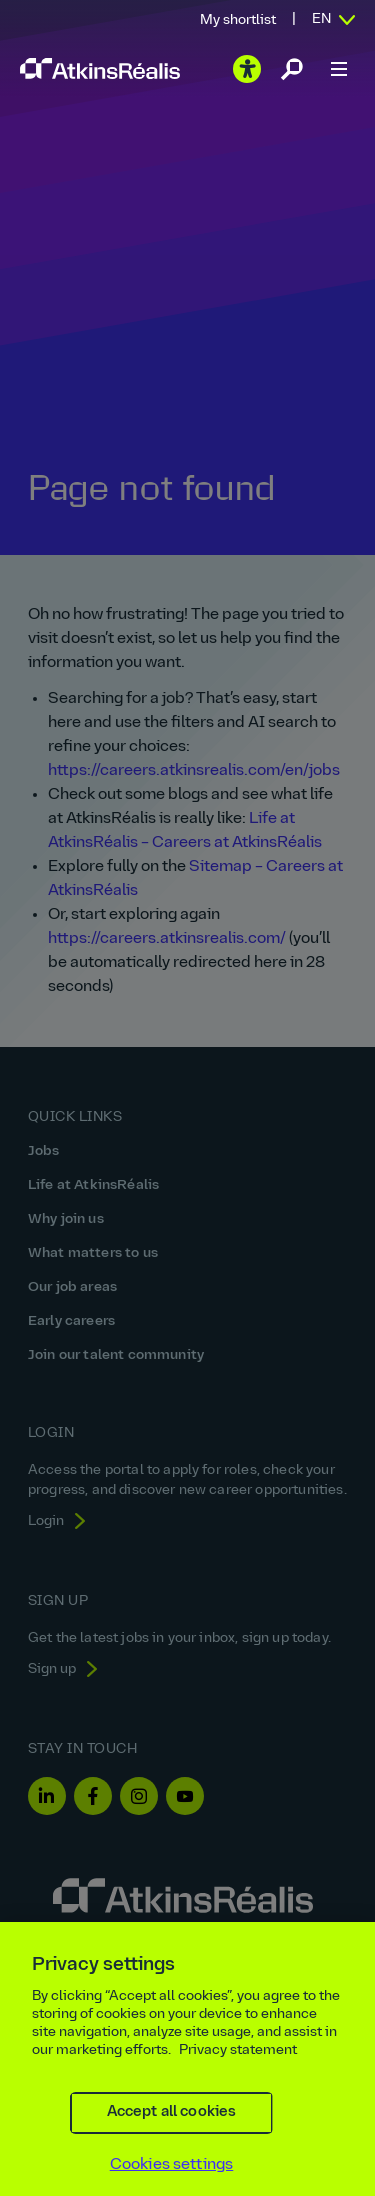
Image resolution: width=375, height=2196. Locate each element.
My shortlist (238, 20)
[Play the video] (247, 69)
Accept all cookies (172, 2126)
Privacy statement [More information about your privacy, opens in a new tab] (238, 2064)
